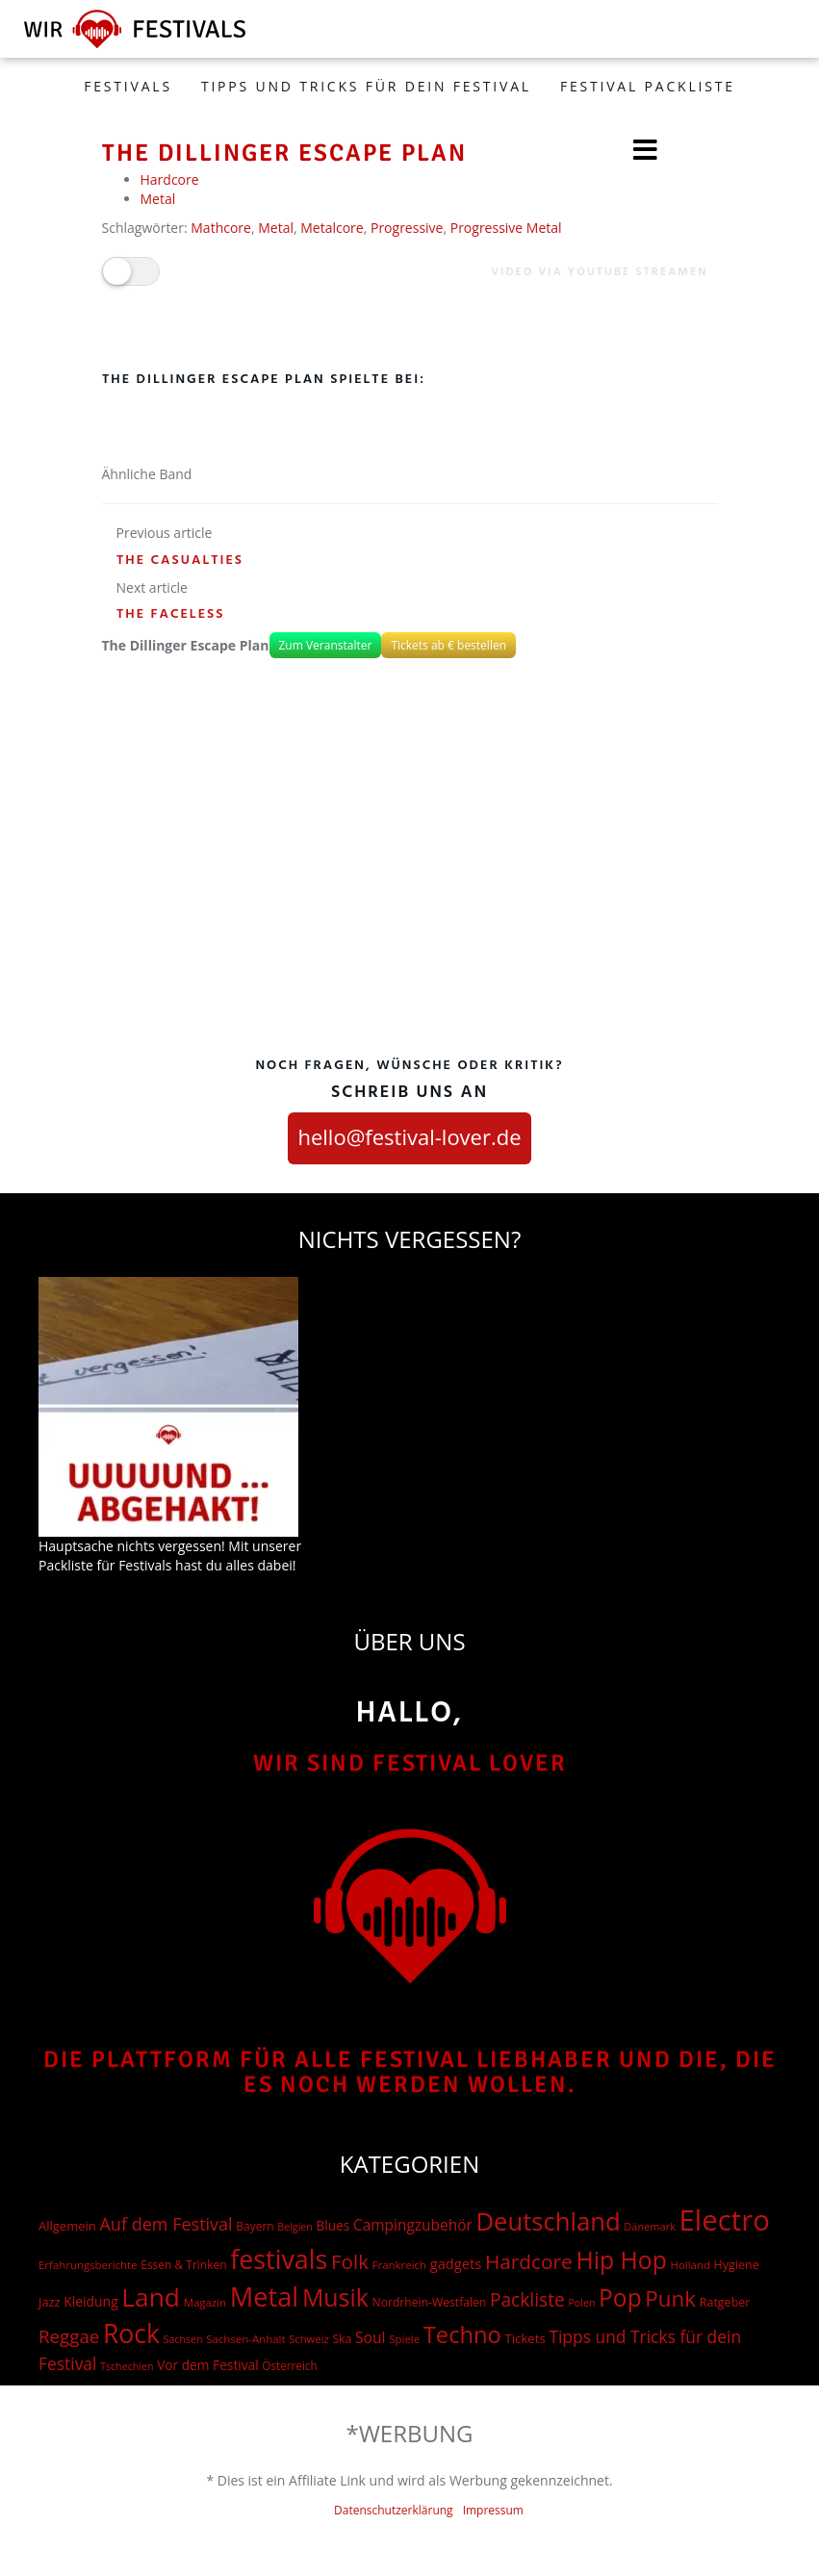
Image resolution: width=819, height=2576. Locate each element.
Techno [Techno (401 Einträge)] (462, 2334)
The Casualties (179, 560)
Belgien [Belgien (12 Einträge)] (295, 2226)
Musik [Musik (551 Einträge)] (335, 2297)
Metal (158, 199)
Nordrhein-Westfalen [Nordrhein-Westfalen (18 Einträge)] (429, 2302)
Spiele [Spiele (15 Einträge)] (404, 2339)
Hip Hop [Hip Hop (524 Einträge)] (621, 2260)
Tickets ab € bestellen (448, 645)
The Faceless (170, 614)
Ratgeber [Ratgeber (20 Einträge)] (725, 2302)
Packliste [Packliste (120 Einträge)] (527, 2299)
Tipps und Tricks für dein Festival (366, 86)
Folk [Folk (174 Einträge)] (350, 2261)
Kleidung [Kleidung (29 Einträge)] (90, 2301)
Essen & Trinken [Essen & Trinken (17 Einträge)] (183, 2265)
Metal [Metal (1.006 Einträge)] (264, 2296)
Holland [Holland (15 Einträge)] (690, 2264)
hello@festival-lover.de (409, 1136)
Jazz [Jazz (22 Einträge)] (49, 2301)
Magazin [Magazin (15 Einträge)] (205, 2302)
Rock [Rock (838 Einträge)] (131, 2333)
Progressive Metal (506, 227)
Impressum (493, 2510)
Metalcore (331, 227)
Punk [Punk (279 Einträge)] (670, 2298)
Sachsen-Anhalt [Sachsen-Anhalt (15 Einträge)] (245, 2339)
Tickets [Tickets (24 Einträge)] (525, 2338)
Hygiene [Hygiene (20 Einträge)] (736, 2265)
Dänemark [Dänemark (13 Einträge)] (650, 2226)
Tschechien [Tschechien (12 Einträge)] (126, 2366)
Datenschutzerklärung (393, 2510)
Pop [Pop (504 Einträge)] (620, 2297)
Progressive (407, 227)
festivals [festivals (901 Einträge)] (278, 2259)
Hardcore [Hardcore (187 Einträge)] (529, 2261)
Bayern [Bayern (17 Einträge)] (254, 2226)
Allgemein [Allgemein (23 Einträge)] (67, 2225)
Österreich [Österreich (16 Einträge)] (289, 2365)
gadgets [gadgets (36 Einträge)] (456, 2263)
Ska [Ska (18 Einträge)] (341, 2339)
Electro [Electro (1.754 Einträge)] (724, 2220)
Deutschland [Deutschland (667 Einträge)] (547, 2221)
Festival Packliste (647, 86)
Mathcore (221, 227)
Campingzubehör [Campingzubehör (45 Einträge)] (413, 2224)
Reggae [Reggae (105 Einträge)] (68, 2336)
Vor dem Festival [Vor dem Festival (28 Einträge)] (208, 2365)
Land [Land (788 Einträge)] (150, 2297)
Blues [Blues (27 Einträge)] (333, 2225)
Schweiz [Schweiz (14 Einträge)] (309, 2339)
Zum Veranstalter (325, 645)
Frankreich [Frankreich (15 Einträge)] (399, 2264)
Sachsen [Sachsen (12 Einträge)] (183, 2339)
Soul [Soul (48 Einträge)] (370, 2337)
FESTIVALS (128, 86)
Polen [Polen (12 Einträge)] (581, 2302)
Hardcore (170, 179)
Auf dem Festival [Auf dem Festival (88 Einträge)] (165, 2223)
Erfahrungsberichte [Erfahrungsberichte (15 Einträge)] (88, 2264)
